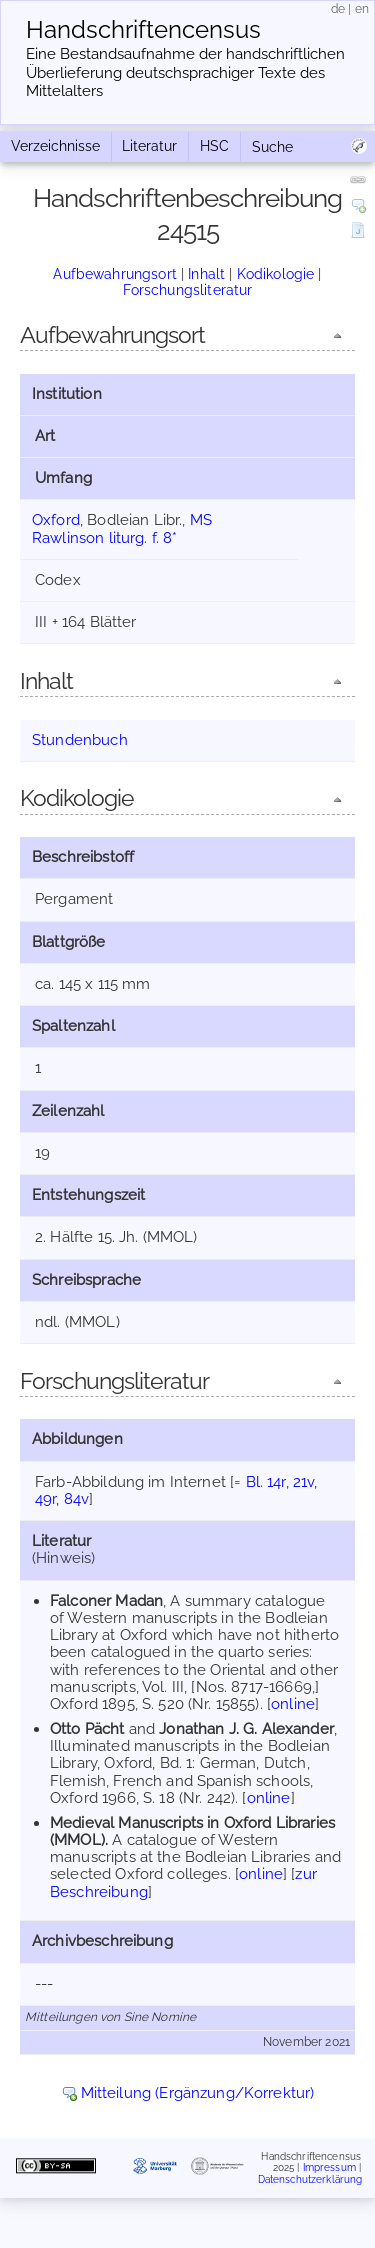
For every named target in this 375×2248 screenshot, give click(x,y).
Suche (272, 147)
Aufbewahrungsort (114, 274)
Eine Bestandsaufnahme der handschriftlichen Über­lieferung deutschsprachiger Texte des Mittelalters (185, 73)
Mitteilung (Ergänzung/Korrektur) (198, 2093)
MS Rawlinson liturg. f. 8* (122, 528)
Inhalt (206, 274)
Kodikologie (276, 274)
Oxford (56, 520)
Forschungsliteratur (188, 290)
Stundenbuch (80, 740)
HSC (214, 146)
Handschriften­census (143, 30)
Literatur (149, 146)
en (362, 9)
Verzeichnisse (55, 146)
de (338, 9)
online (293, 1704)
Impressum (329, 2167)
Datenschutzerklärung (310, 2178)
